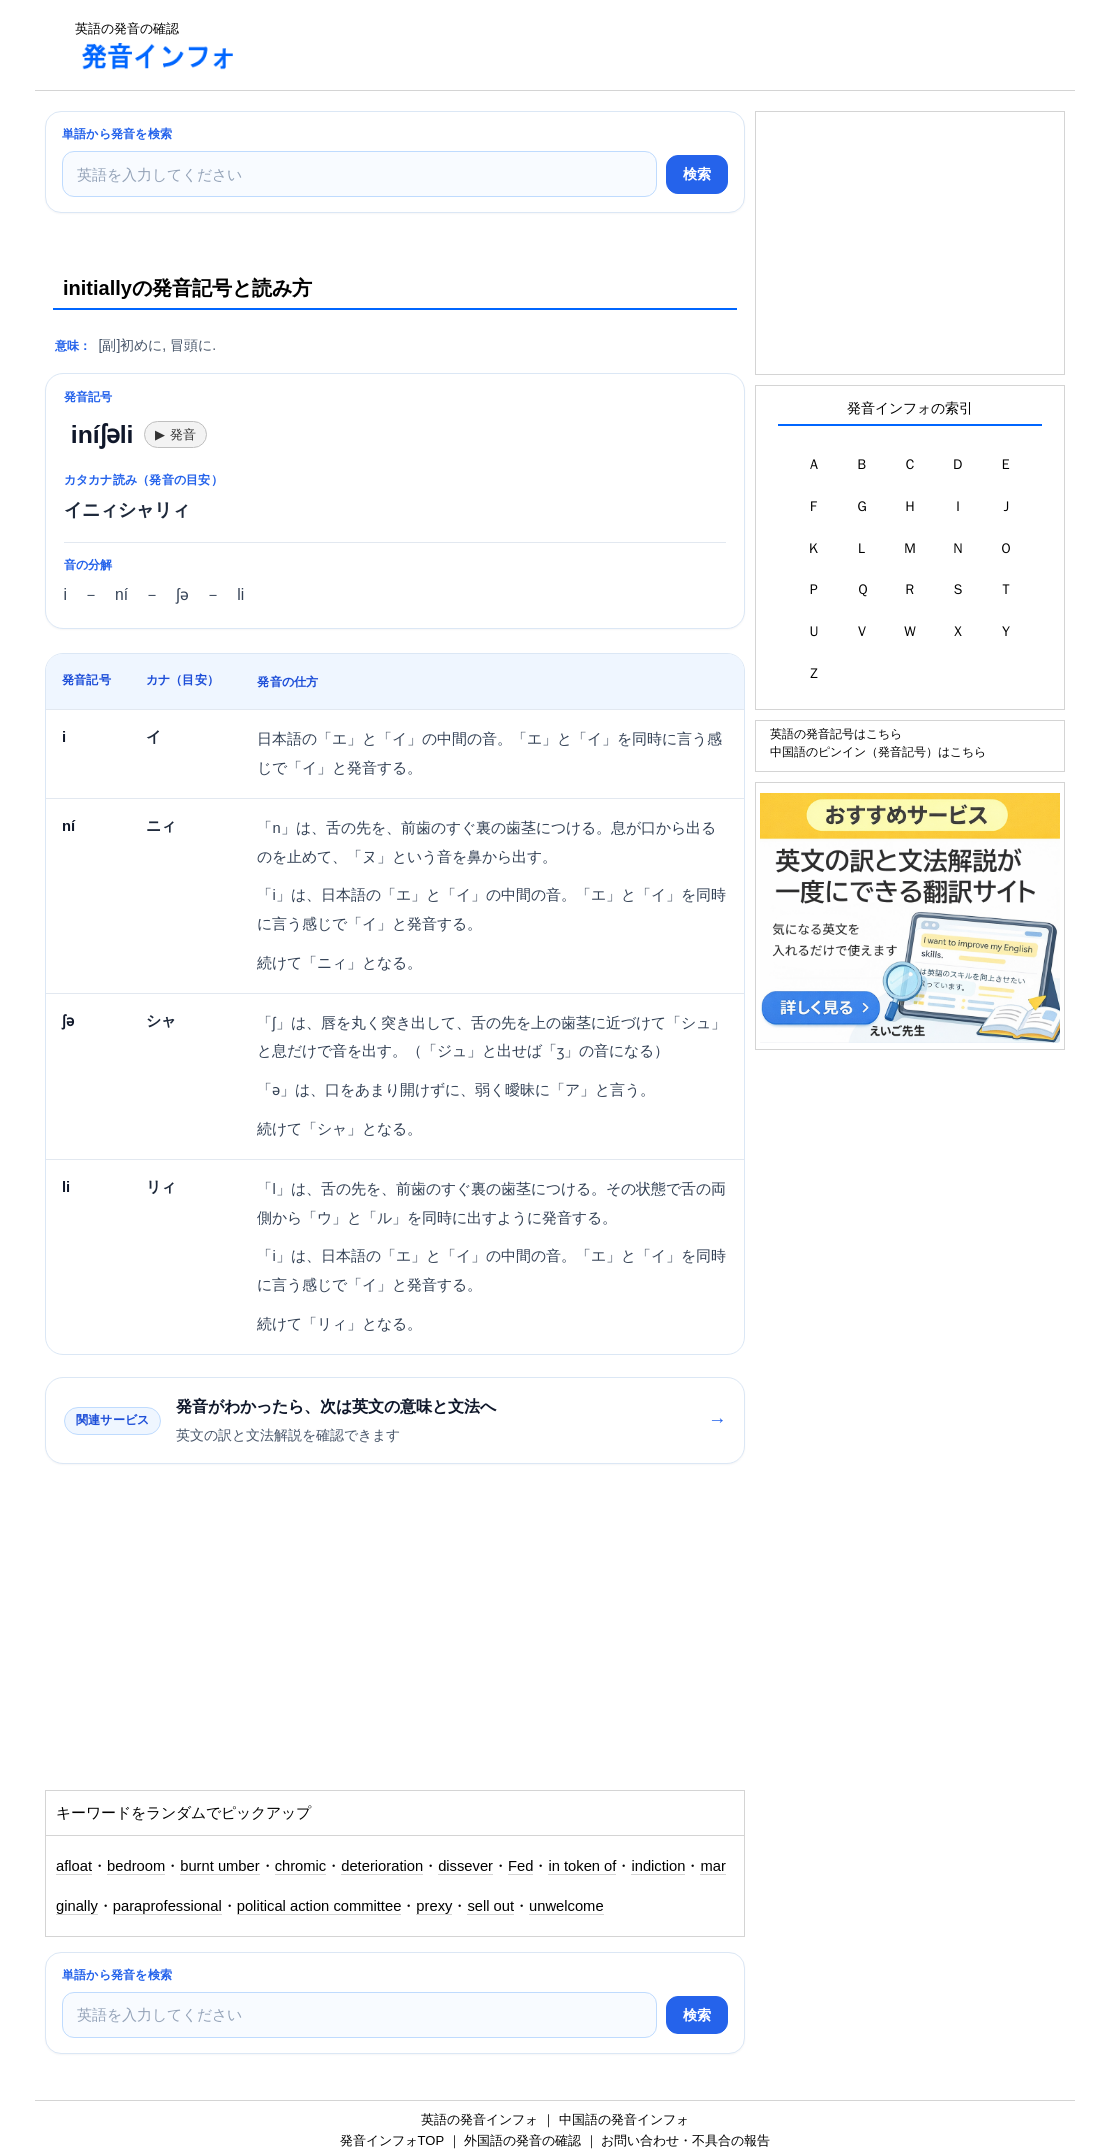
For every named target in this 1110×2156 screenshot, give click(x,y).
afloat (74, 1866)
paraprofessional (167, 1906)
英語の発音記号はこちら (836, 733)
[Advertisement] (619, 45)
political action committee (319, 1906)
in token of (582, 1866)
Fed (520, 1866)
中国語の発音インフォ (624, 2119)
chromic (301, 1866)
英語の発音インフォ (479, 2119)
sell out (490, 1906)
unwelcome (566, 1906)
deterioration (382, 1866)
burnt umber (219, 1866)
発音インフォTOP (392, 2140)
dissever (465, 1866)
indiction (658, 1866)
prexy (434, 1906)
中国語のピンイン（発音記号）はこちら (878, 751)
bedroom (136, 1866)
